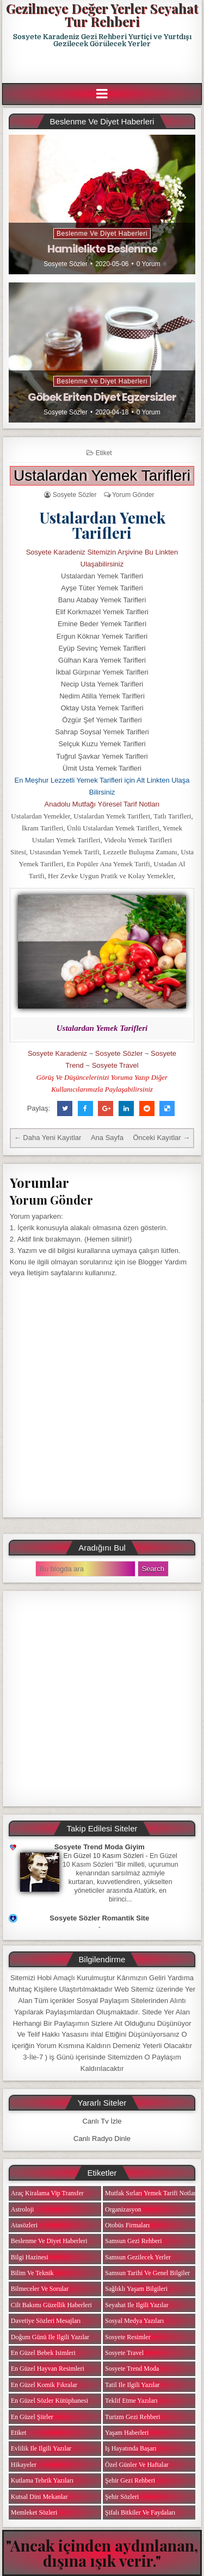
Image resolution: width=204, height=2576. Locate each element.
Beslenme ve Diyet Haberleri (102, 233)
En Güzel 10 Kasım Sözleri (104, 1856)
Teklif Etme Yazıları (131, 2400)
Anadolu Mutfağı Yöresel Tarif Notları (102, 804)
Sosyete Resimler (128, 2337)
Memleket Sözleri (34, 2512)
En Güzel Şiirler (32, 2417)
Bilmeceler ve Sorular (40, 2288)
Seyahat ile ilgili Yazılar (137, 2305)
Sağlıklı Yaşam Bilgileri (136, 2288)
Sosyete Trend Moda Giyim (99, 1847)
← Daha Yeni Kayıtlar (48, 1137)
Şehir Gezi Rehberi (130, 2480)
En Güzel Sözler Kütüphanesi (49, 2400)
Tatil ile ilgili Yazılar (132, 2385)
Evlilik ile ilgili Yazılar (41, 2448)
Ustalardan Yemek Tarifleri (102, 475)
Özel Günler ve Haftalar (137, 2464)
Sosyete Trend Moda (132, 2368)
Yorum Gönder (133, 495)
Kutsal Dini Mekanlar (39, 2497)
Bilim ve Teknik (32, 2273)
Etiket (104, 453)
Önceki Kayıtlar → (161, 1137)
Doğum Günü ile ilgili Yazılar (50, 2337)
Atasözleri (24, 2225)
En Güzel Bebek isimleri (43, 2353)
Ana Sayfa (107, 1137)
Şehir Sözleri (122, 2497)
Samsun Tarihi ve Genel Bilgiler (147, 2273)
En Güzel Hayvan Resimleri (47, 2368)
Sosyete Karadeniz (57, 1053)
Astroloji (22, 2209)
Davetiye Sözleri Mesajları (46, 2321)
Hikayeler (23, 2464)
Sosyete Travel (115, 1065)
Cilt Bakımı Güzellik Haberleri (51, 2305)
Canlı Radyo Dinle (102, 2138)
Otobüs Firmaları (127, 2225)
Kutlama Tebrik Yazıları (42, 2480)
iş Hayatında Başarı (131, 2448)
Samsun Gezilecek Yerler (138, 2257)
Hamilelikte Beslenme (102, 248)
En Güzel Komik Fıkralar (44, 2385)
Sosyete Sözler (66, 264)
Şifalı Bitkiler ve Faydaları (140, 2512)
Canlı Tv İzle (101, 2121)
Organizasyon (123, 2209)
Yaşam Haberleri (127, 2432)
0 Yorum (148, 264)
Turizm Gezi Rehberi (132, 2417)
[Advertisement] (103, 65)
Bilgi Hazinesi (29, 2257)
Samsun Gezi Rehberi (133, 2241)
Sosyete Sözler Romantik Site (99, 1918)
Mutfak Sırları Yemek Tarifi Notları (151, 2193)
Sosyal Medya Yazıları (134, 2321)
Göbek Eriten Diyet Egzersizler (102, 397)
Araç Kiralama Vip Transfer (47, 2193)
